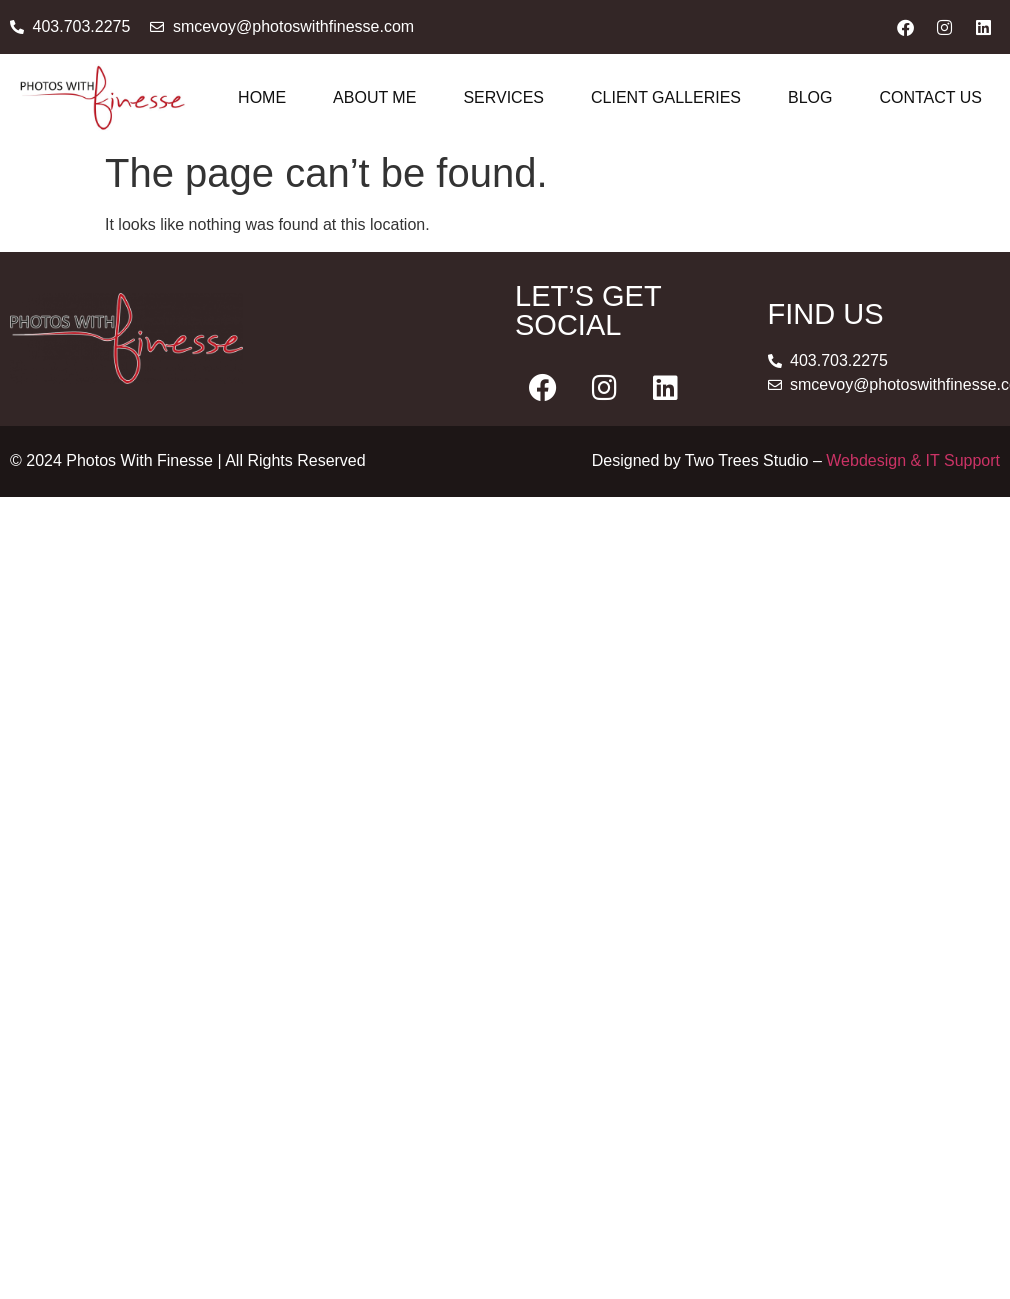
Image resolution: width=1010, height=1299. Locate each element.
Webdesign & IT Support (913, 460)
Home (262, 97)
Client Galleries (666, 97)
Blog (810, 97)
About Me (374, 97)
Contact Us (930, 97)
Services (503, 97)
